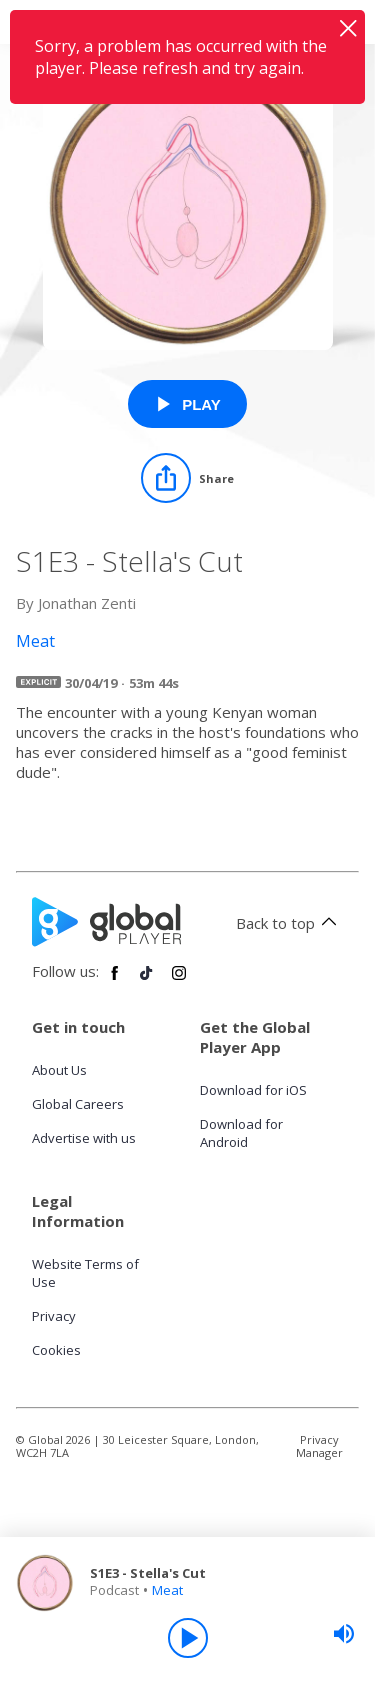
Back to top (289, 923)
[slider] (344, 1634)
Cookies (56, 1350)
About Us (59, 1070)
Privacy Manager (319, 1446)
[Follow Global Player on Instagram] (179, 981)
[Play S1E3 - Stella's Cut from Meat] (187, 404)
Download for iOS (253, 1090)
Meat (167, 1590)
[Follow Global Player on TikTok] (147, 981)
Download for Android (241, 1133)
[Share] (187, 478)
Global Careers (78, 1104)
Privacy (54, 1316)
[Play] (188, 1638)
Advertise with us (84, 1138)
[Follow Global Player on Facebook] (115, 981)
